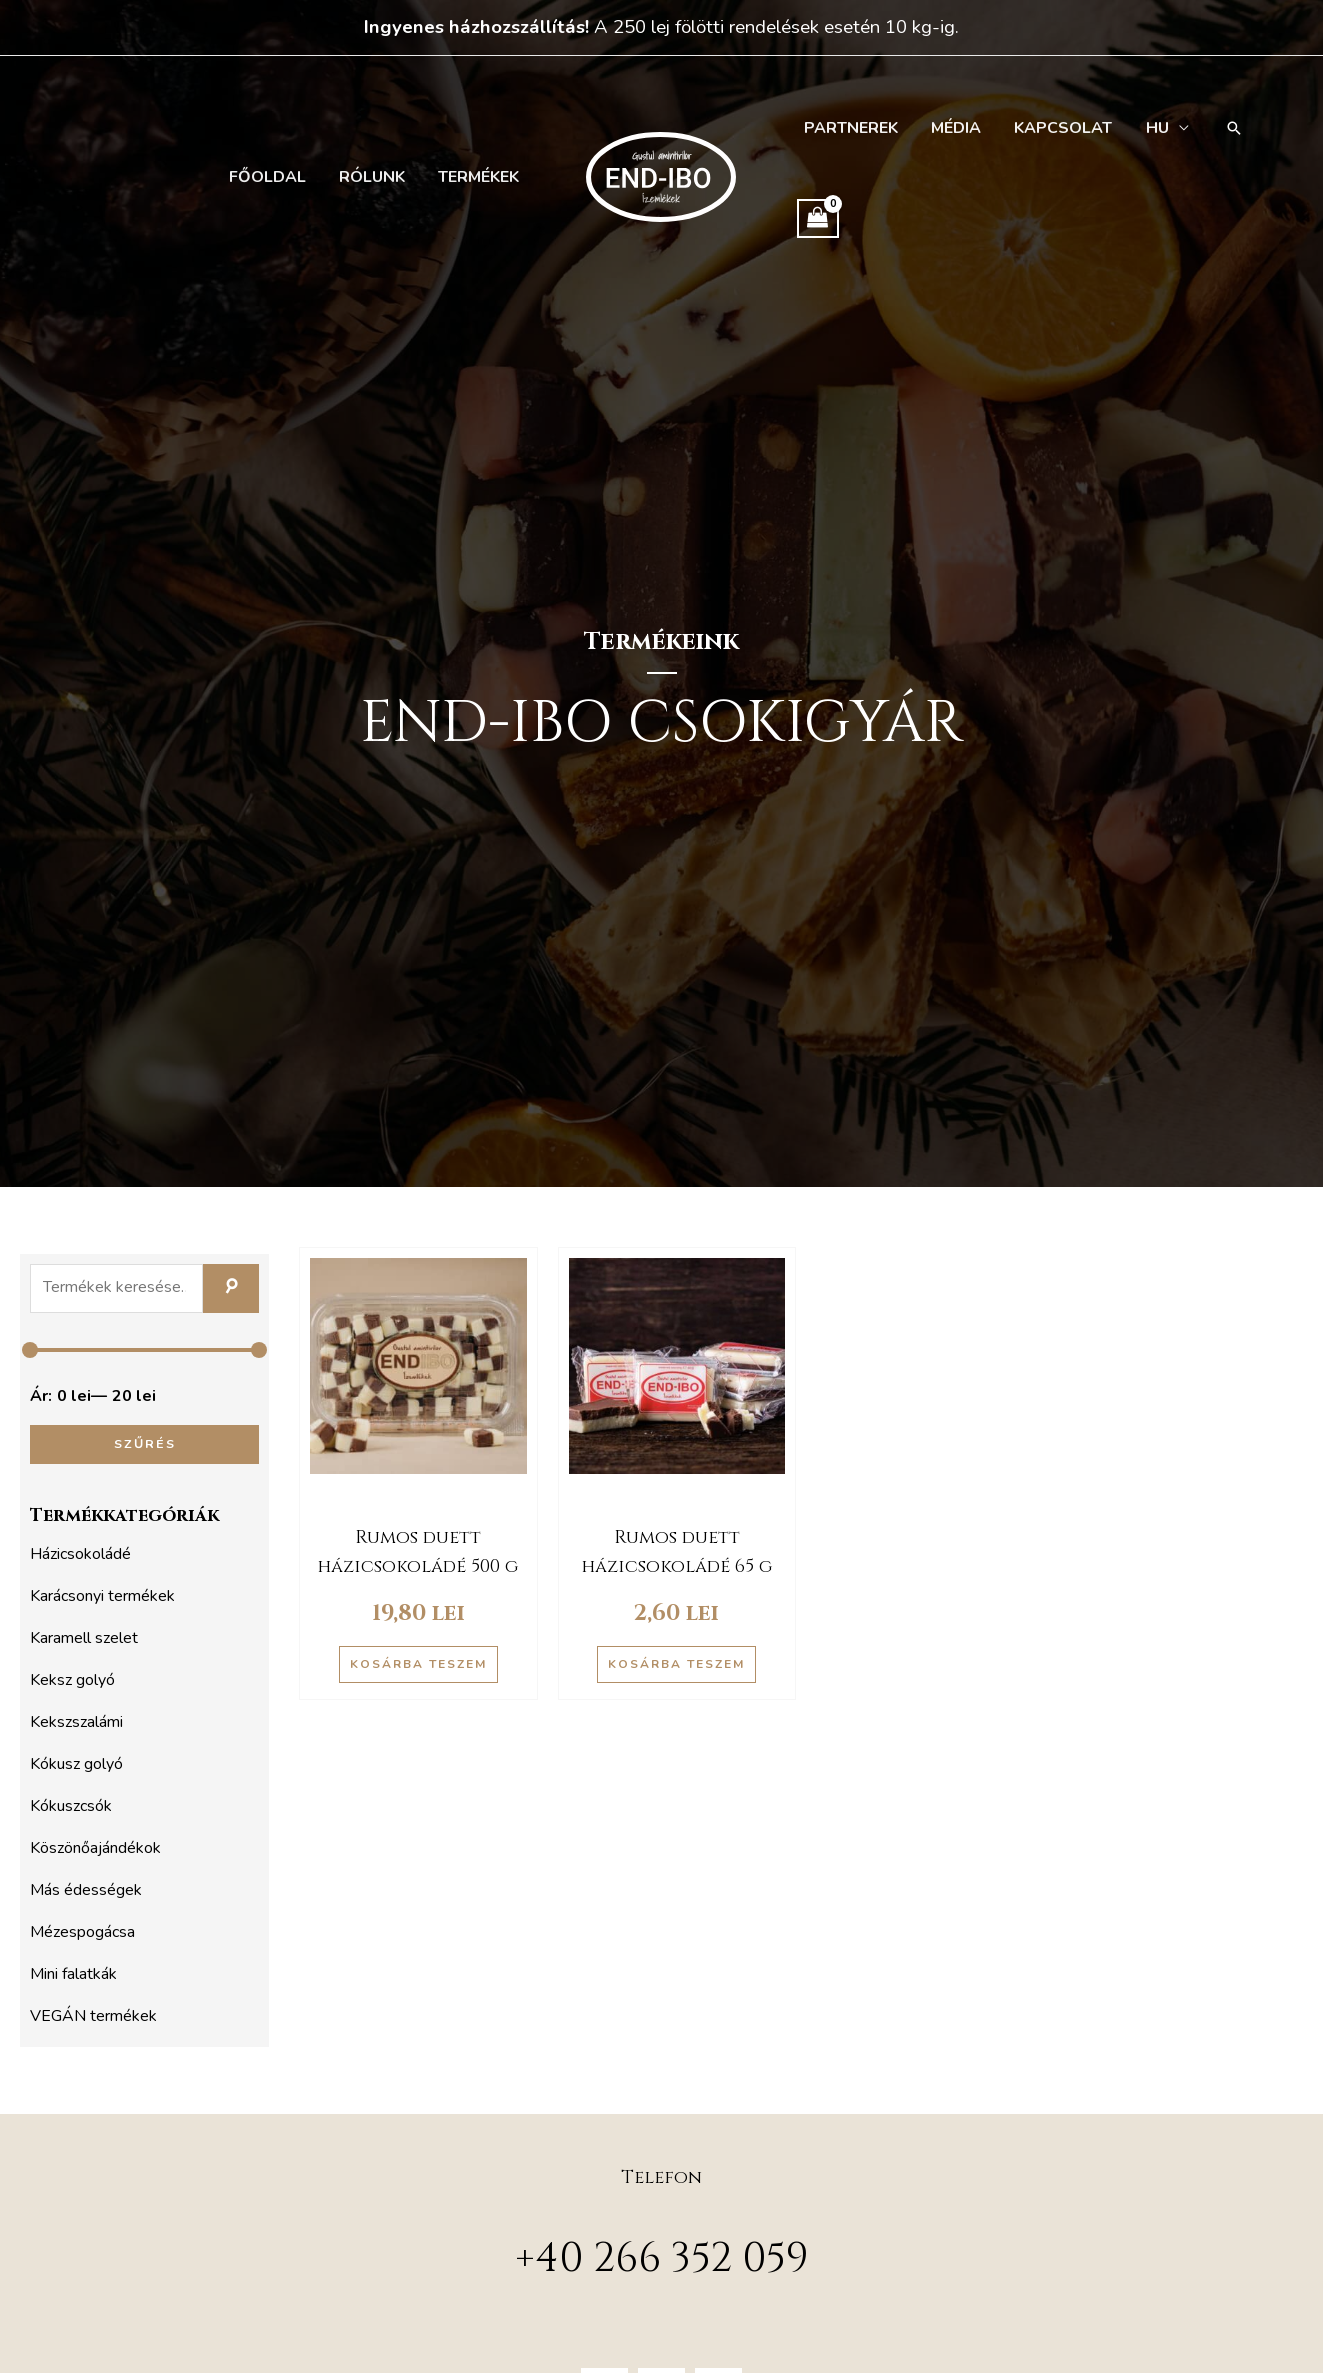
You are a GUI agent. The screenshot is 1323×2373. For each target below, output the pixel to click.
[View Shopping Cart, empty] (818, 219)
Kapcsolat (1055, 128)
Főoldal (275, 177)
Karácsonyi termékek (102, 1596)
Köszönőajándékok (95, 1848)
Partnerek (849, 128)
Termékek (480, 177)
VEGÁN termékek (93, 2016)
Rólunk (377, 177)
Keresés (231, 1289)
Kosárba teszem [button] (418, 1664)
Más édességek (86, 1890)
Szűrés (145, 1443)
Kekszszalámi (76, 1722)
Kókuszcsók (71, 1806)
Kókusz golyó (76, 1764)
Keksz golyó (72, 1680)
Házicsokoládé (80, 1554)
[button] (1221, 128)
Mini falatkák (73, 1974)
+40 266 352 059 (662, 2259)
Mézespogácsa (82, 1932)
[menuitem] (1155, 128)
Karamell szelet (84, 1638)
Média (951, 128)
